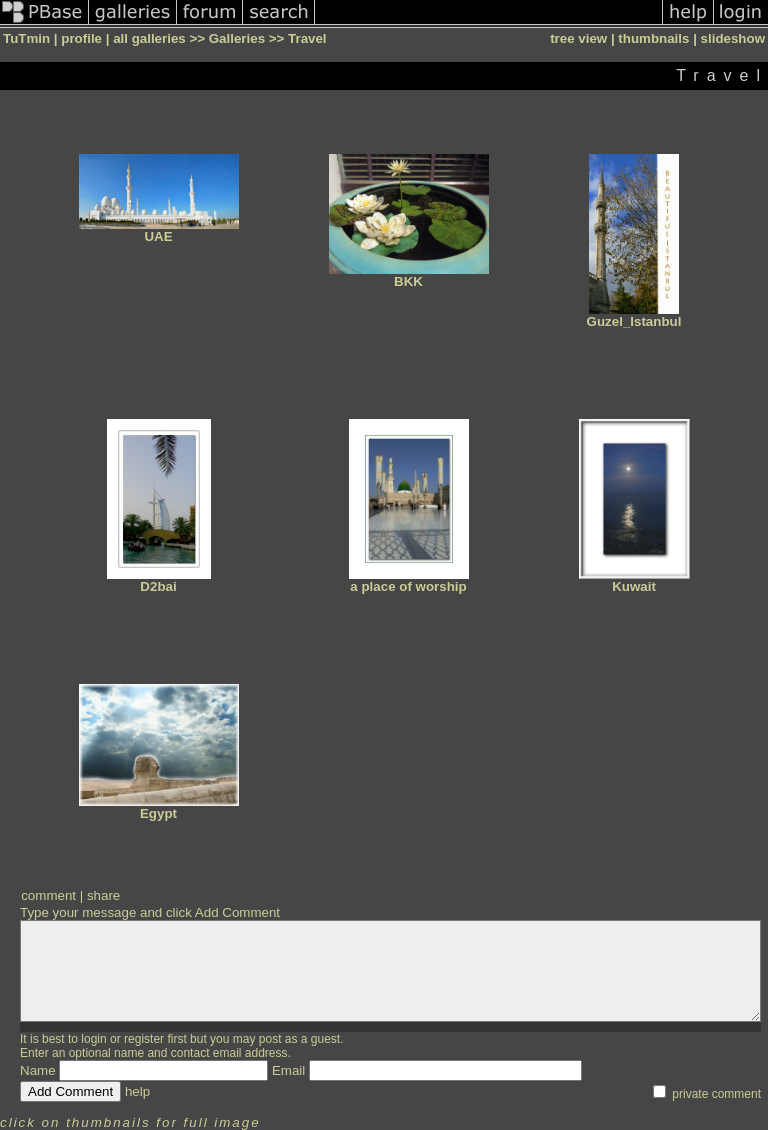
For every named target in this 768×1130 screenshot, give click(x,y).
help (137, 1091)
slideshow (733, 38)
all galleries (149, 38)
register (144, 1039)
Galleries (237, 38)
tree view (578, 38)
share (103, 895)
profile (81, 38)
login (93, 1039)
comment (48, 895)
